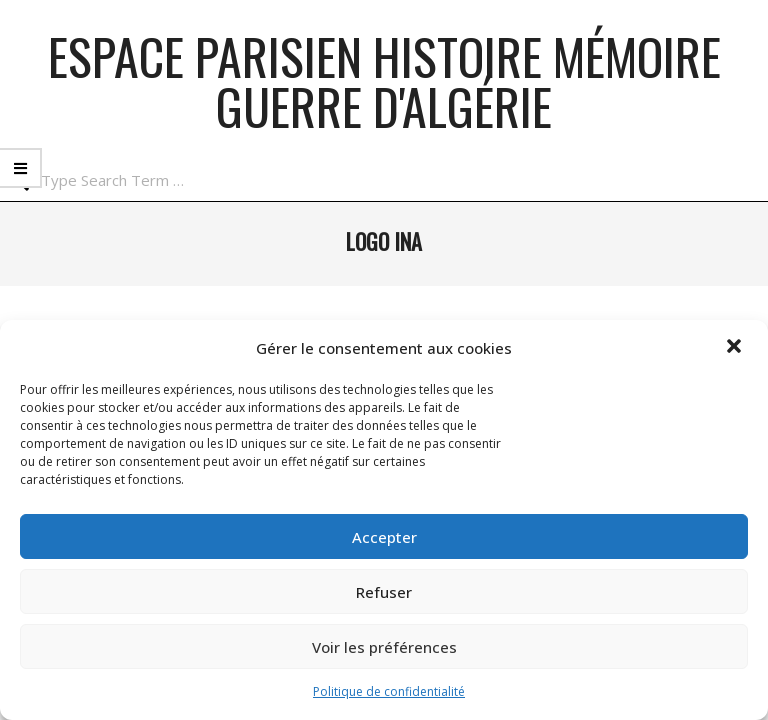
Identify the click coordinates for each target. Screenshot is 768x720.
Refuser (384, 592)
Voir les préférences (384, 647)
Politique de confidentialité (389, 691)
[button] (736, 348)
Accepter (384, 537)
